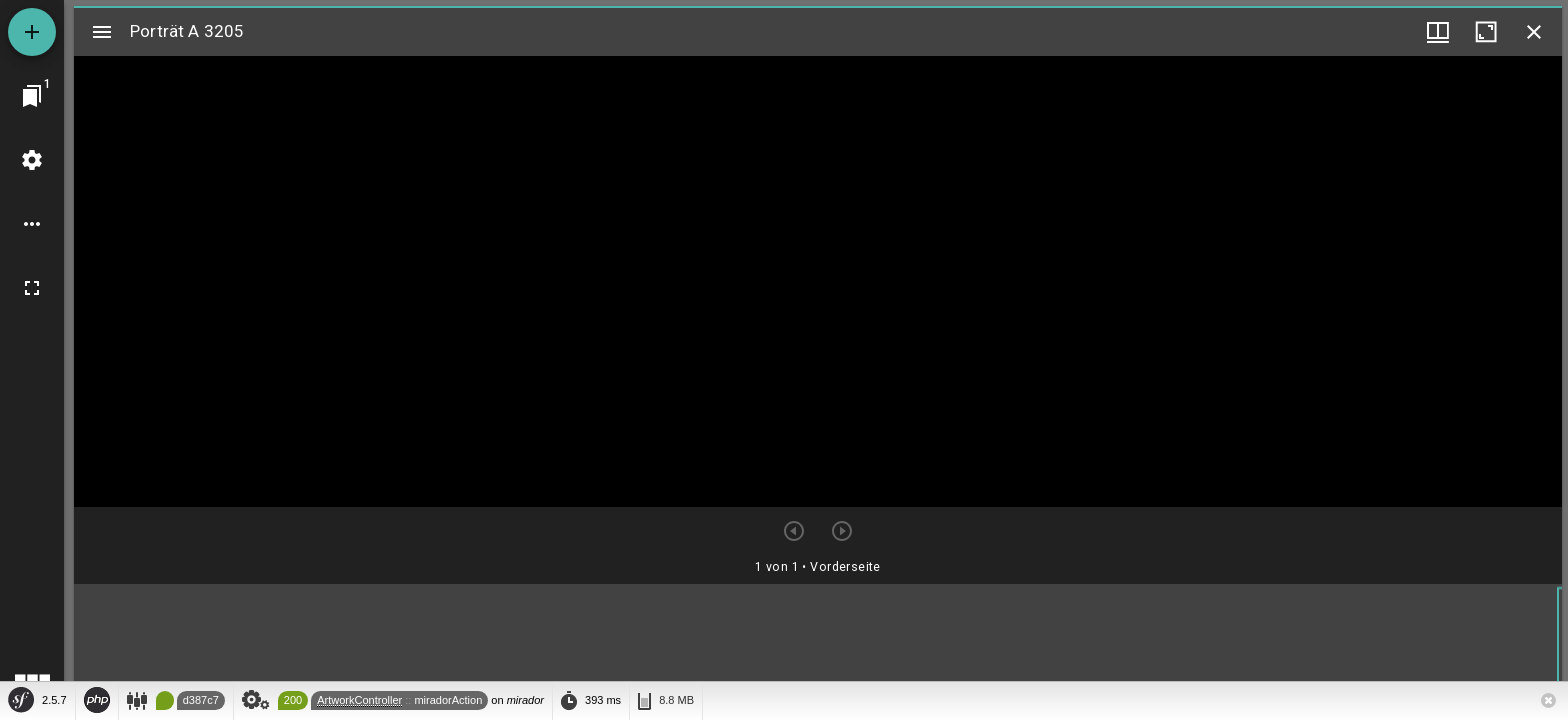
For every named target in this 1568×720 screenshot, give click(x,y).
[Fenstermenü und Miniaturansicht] (1438, 32)
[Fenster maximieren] (1486, 32)
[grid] (818, 649)
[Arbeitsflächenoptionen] (32, 224)
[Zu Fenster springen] (32, 96)
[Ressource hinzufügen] (32, 32)
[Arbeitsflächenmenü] (32, 160)
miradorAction (448, 700)
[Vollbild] (32, 288)
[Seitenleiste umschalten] (102, 32)
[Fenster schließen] (1534, 32)
